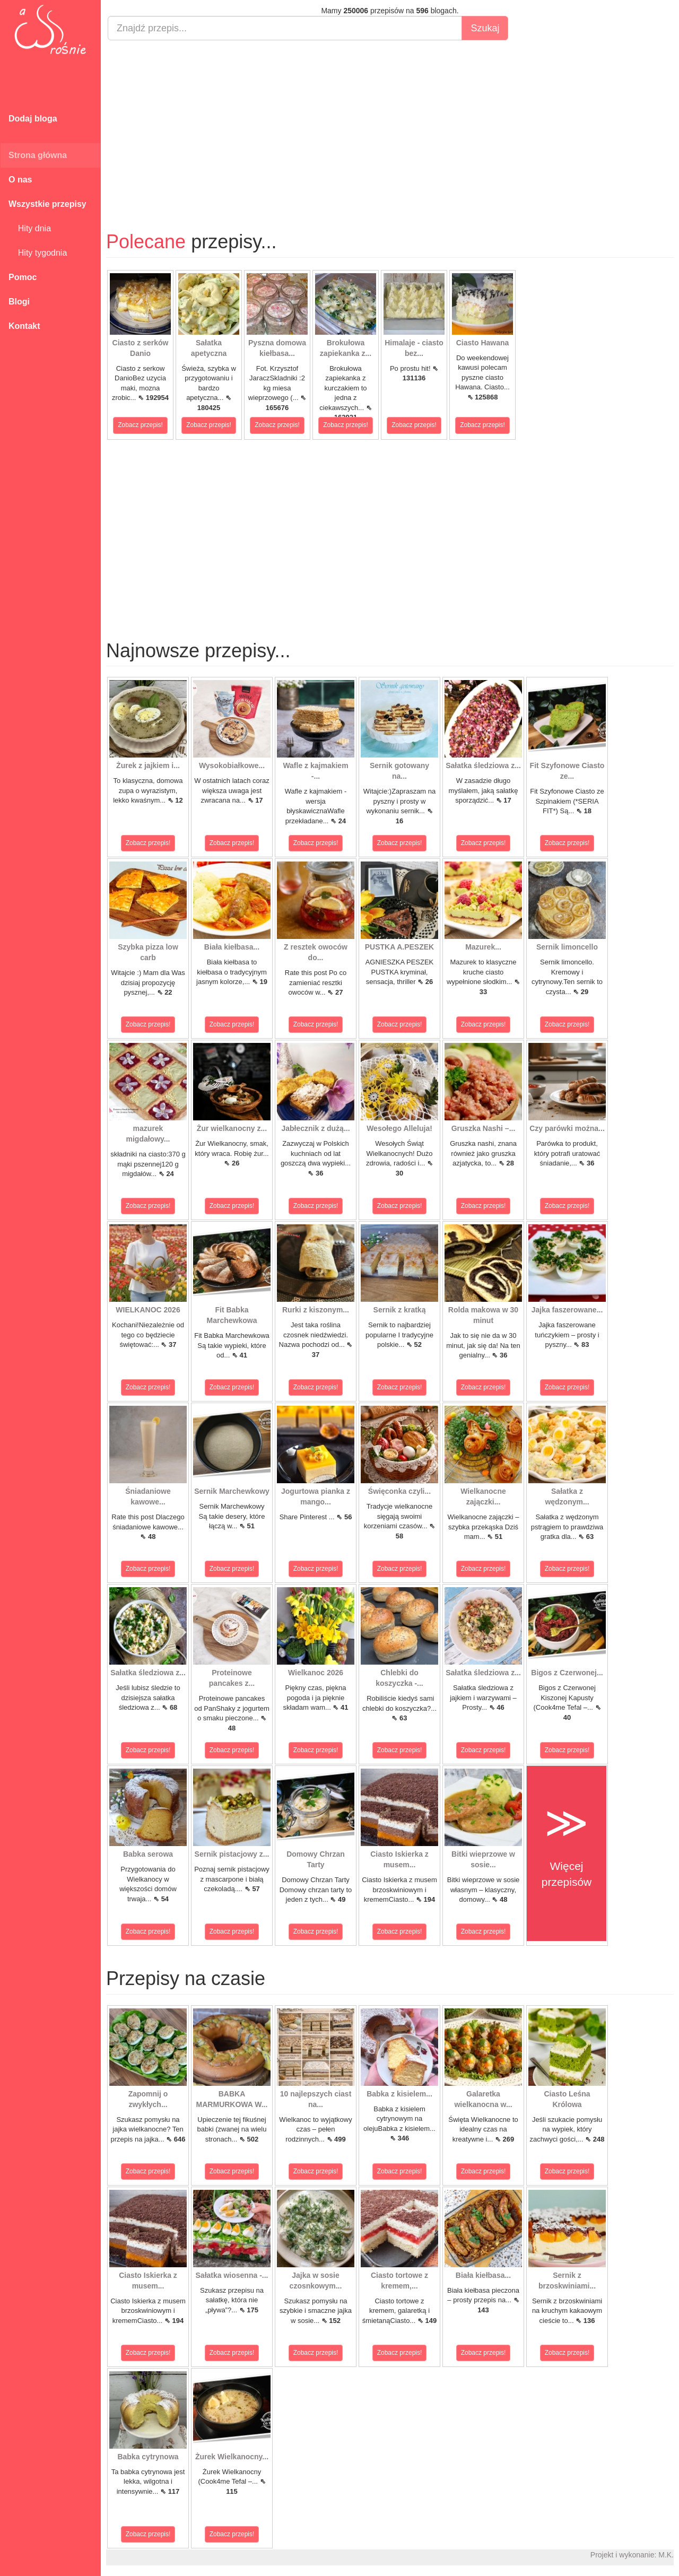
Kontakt (24, 325)
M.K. (666, 2555)
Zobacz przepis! (140, 425)
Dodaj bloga (32, 118)
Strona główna (37, 155)
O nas (20, 179)
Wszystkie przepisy (47, 203)
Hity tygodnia (37, 252)
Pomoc (22, 277)
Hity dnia (29, 228)
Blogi (19, 301)
